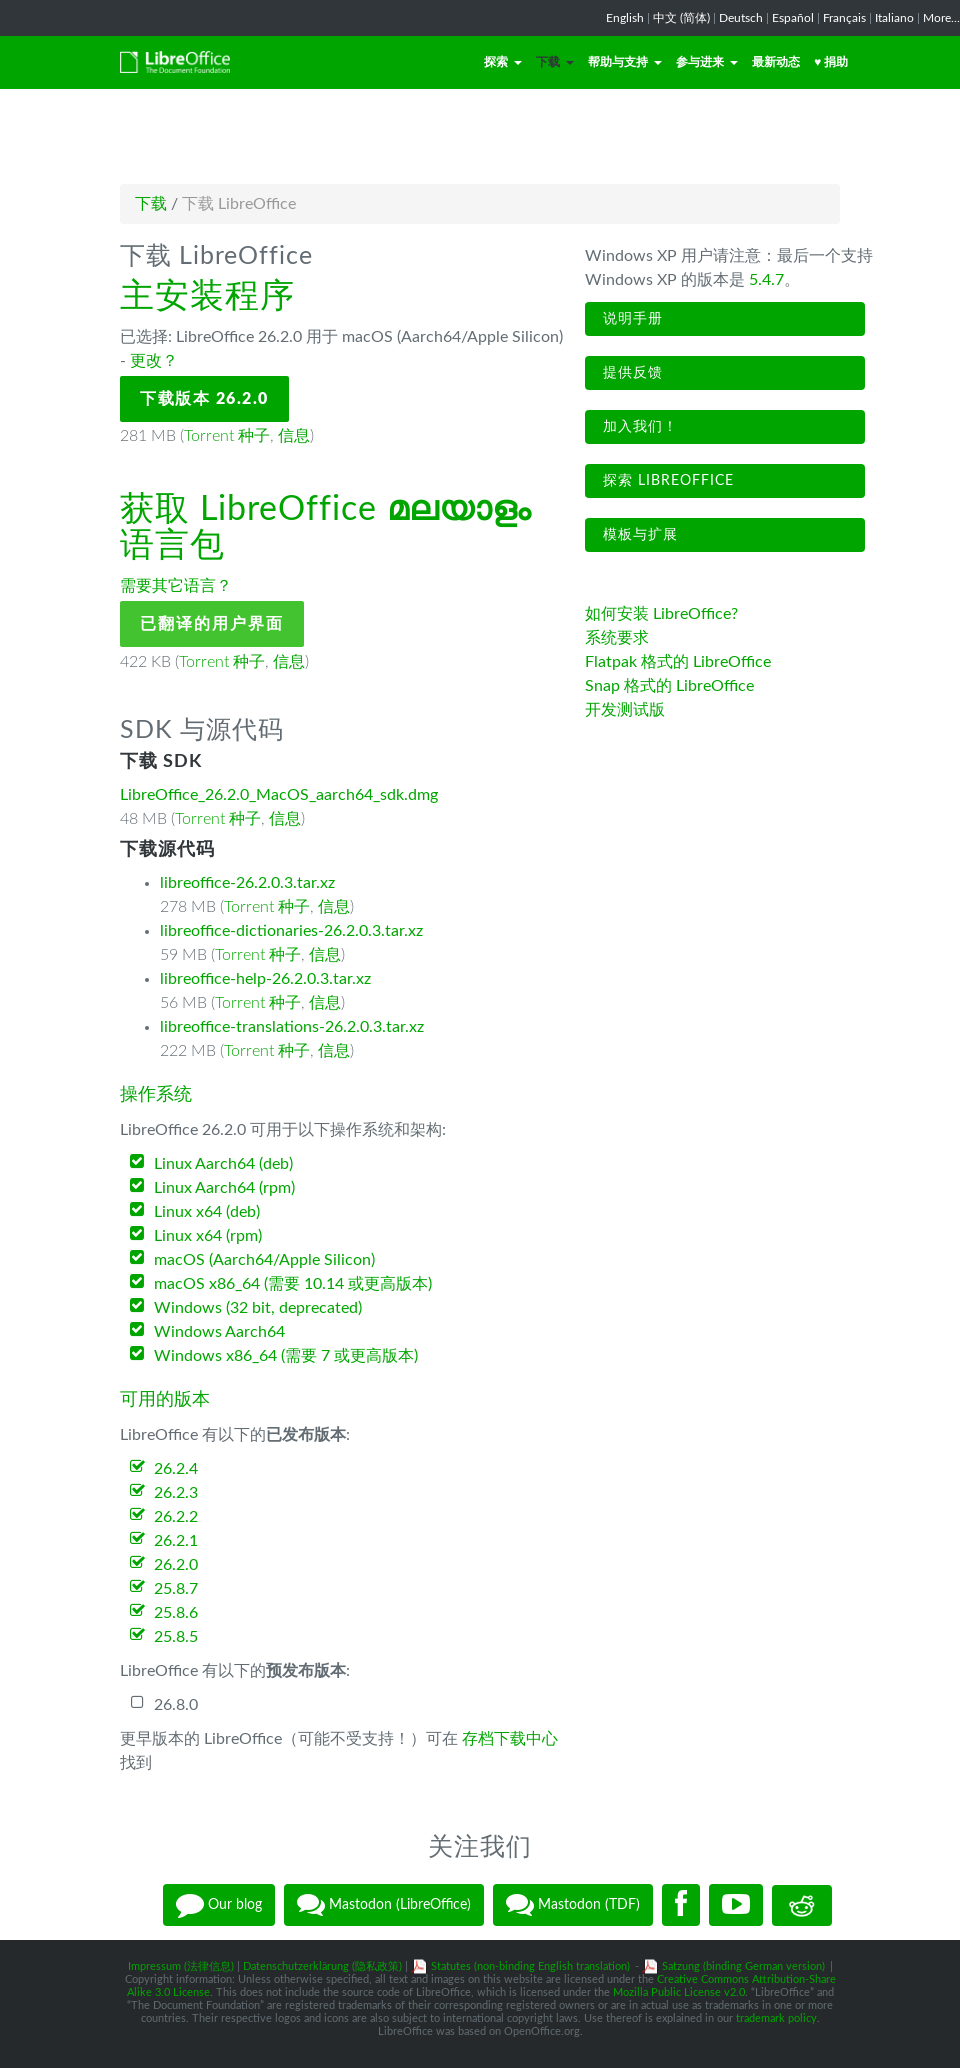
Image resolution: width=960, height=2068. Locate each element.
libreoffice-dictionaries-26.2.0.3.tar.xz (291, 931)
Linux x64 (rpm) (208, 1236)
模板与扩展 (638, 535)
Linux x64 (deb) (207, 1212)
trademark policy (776, 2018)
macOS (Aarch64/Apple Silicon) (264, 1260)
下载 (555, 62)
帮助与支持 (625, 62)
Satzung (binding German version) (743, 1966)
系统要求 (617, 638)
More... (941, 18)
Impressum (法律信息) (181, 1966)
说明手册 (630, 319)
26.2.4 (176, 1469)
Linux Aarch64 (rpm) (224, 1188)
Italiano (894, 18)
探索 (503, 62)
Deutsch (741, 18)
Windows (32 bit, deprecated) (258, 1308)
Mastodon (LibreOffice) (384, 1905)
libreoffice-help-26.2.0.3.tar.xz (265, 979)
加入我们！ (638, 427)
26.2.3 (176, 1493)
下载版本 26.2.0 (204, 399)
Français (844, 18)
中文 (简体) (681, 18)
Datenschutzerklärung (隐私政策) (322, 1966)
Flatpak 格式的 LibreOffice (678, 662)
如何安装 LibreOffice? (661, 614)
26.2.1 (176, 1541)
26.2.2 (176, 1517)
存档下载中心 (510, 1739)
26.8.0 (176, 1705)
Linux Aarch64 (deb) (223, 1164)
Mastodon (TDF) (573, 1905)
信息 (294, 436)
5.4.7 (766, 280)
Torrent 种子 (227, 436)
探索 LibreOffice (666, 481)
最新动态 (776, 62)
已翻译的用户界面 (212, 624)
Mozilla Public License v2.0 (679, 1992)
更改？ (154, 361)
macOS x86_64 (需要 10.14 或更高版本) (293, 1284)
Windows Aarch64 (219, 1332)
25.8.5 (176, 1637)
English (625, 18)
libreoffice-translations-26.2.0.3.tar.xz (292, 1027)
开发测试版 (625, 710)
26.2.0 (176, 1565)
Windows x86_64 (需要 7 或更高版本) (286, 1356)
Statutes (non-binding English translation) (530, 1966)
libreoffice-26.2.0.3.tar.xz (247, 883)
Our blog (219, 1905)
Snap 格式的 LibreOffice (669, 686)
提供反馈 (630, 373)
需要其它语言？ (176, 586)
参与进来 (707, 62)
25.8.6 (176, 1613)
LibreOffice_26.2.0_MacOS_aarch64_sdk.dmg (279, 795)
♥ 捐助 (831, 62)
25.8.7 (176, 1589)
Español (793, 18)
